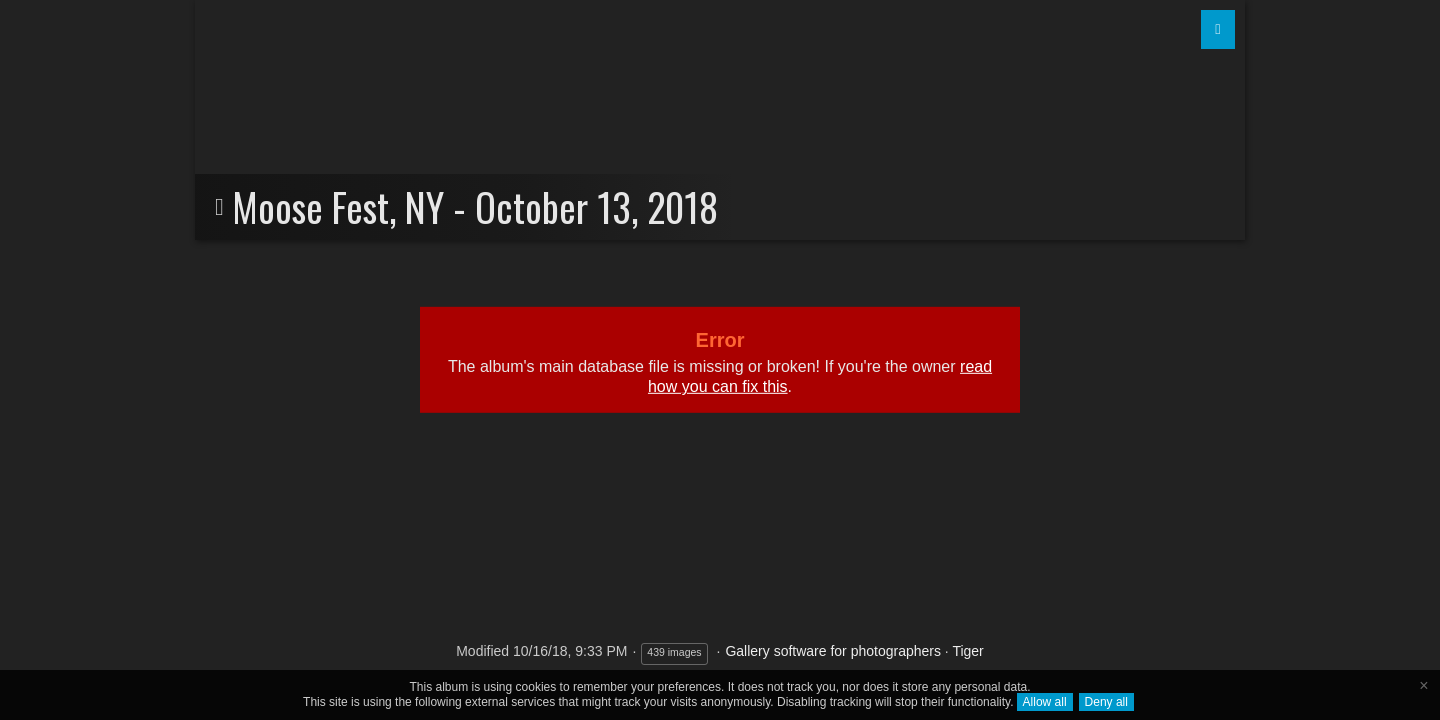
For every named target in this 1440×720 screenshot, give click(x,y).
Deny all (1106, 702)
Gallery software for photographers (833, 651)
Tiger (967, 651)
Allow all (1045, 702)
